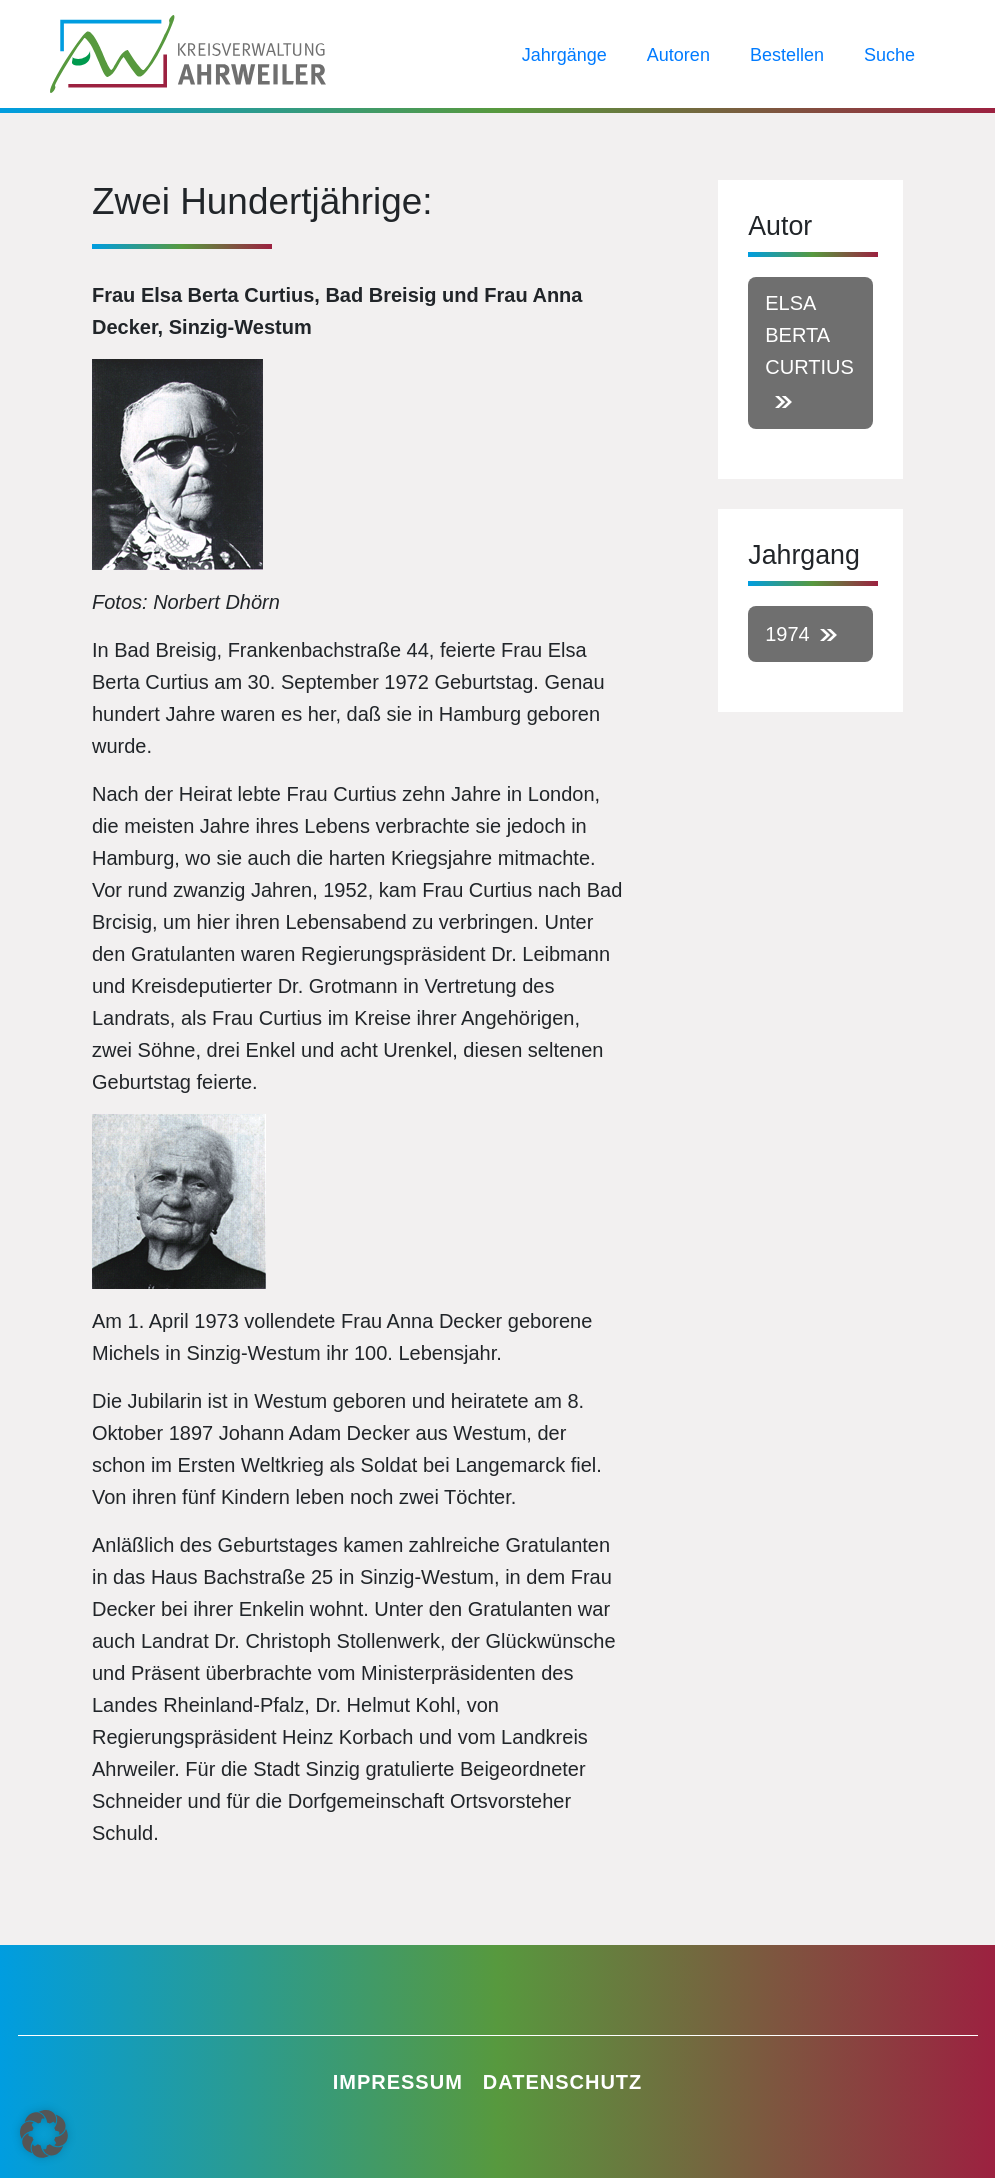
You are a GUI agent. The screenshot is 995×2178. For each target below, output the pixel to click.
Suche (889, 55)
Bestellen (787, 55)
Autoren (678, 55)
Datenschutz (563, 2082)
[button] (44, 2134)
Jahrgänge (564, 55)
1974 (787, 634)
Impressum (398, 2082)
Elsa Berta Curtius (809, 335)
